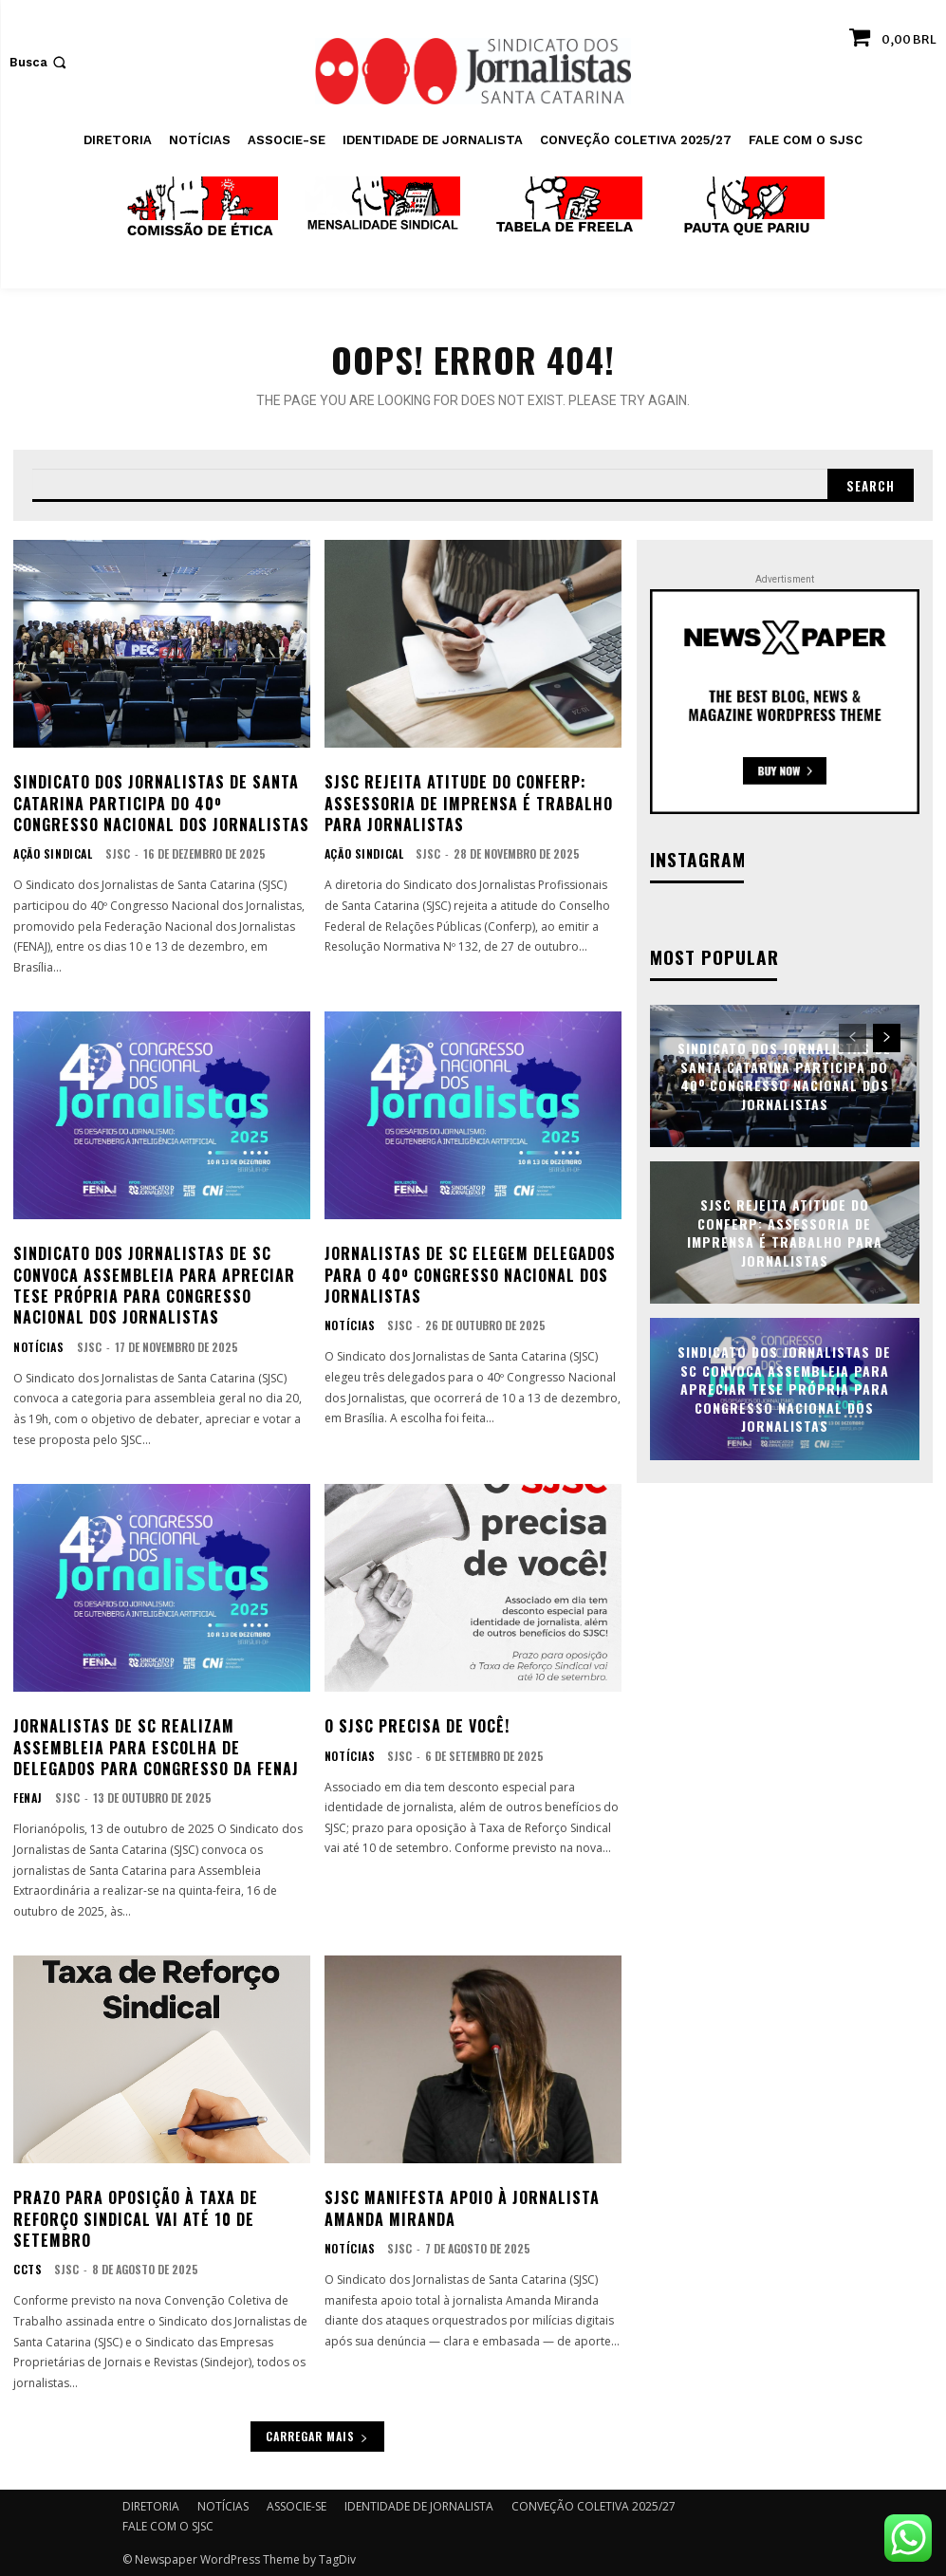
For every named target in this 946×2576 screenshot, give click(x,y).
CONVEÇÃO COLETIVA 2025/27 (593, 2505)
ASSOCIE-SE (296, 2505)
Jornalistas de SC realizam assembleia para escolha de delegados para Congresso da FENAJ (156, 1745)
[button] (39, 62)
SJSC (110, 852)
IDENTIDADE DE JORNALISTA (418, 2505)
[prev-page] (852, 1034)
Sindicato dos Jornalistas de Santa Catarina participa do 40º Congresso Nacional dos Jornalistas (161, 801)
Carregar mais (317, 2435)
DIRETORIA (150, 2505)
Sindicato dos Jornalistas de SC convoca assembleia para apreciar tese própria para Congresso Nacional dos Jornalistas (154, 1284)
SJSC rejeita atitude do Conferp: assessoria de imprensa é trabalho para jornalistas (469, 801)
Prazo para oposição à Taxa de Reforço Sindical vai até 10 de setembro (135, 2218)
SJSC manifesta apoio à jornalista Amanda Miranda (462, 2207)
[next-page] (886, 1034)
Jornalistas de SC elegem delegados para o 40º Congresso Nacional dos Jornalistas (470, 1274)
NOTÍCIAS (36, 1345)
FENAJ (26, 1797)
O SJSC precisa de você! (417, 1724)
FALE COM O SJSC (167, 2525)
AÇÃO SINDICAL (49, 853)
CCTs (26, 2268)
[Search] (869, 483)
